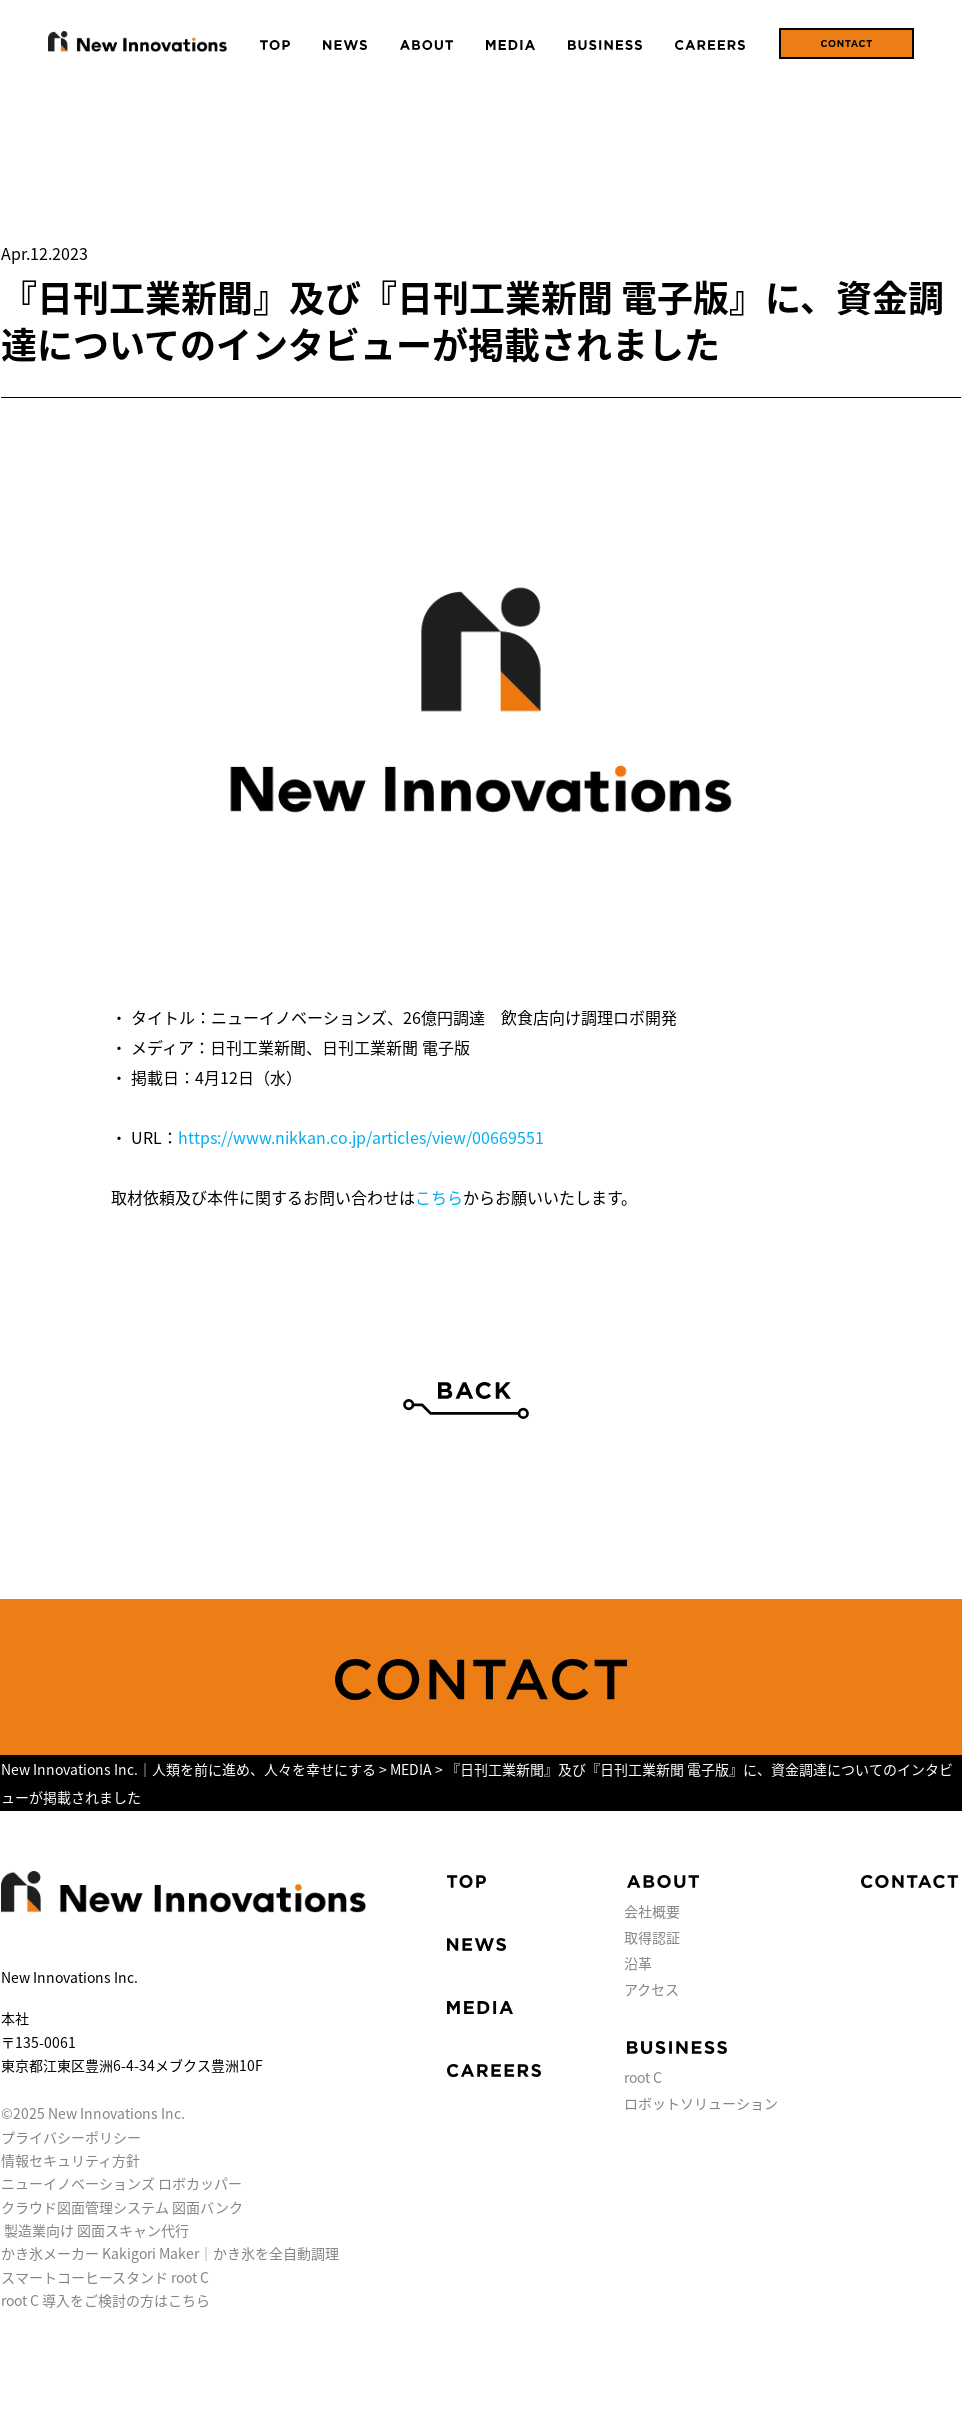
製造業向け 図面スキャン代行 (96, 2230)
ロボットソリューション (701, 2103)
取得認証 (652, 1937)
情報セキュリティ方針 (70, 2160)
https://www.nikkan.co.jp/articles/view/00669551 (361, 1137)
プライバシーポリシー (71, 2137)
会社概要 (652, 1911)
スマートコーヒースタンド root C (105, 2277)
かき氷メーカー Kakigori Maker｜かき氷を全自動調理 (170, 2253)
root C (643, 2077)
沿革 (638, 1963)
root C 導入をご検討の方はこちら (105, 2300)
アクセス (651, 1989)
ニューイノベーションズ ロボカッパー (121, 2183)
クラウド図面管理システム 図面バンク (122, 2207)
